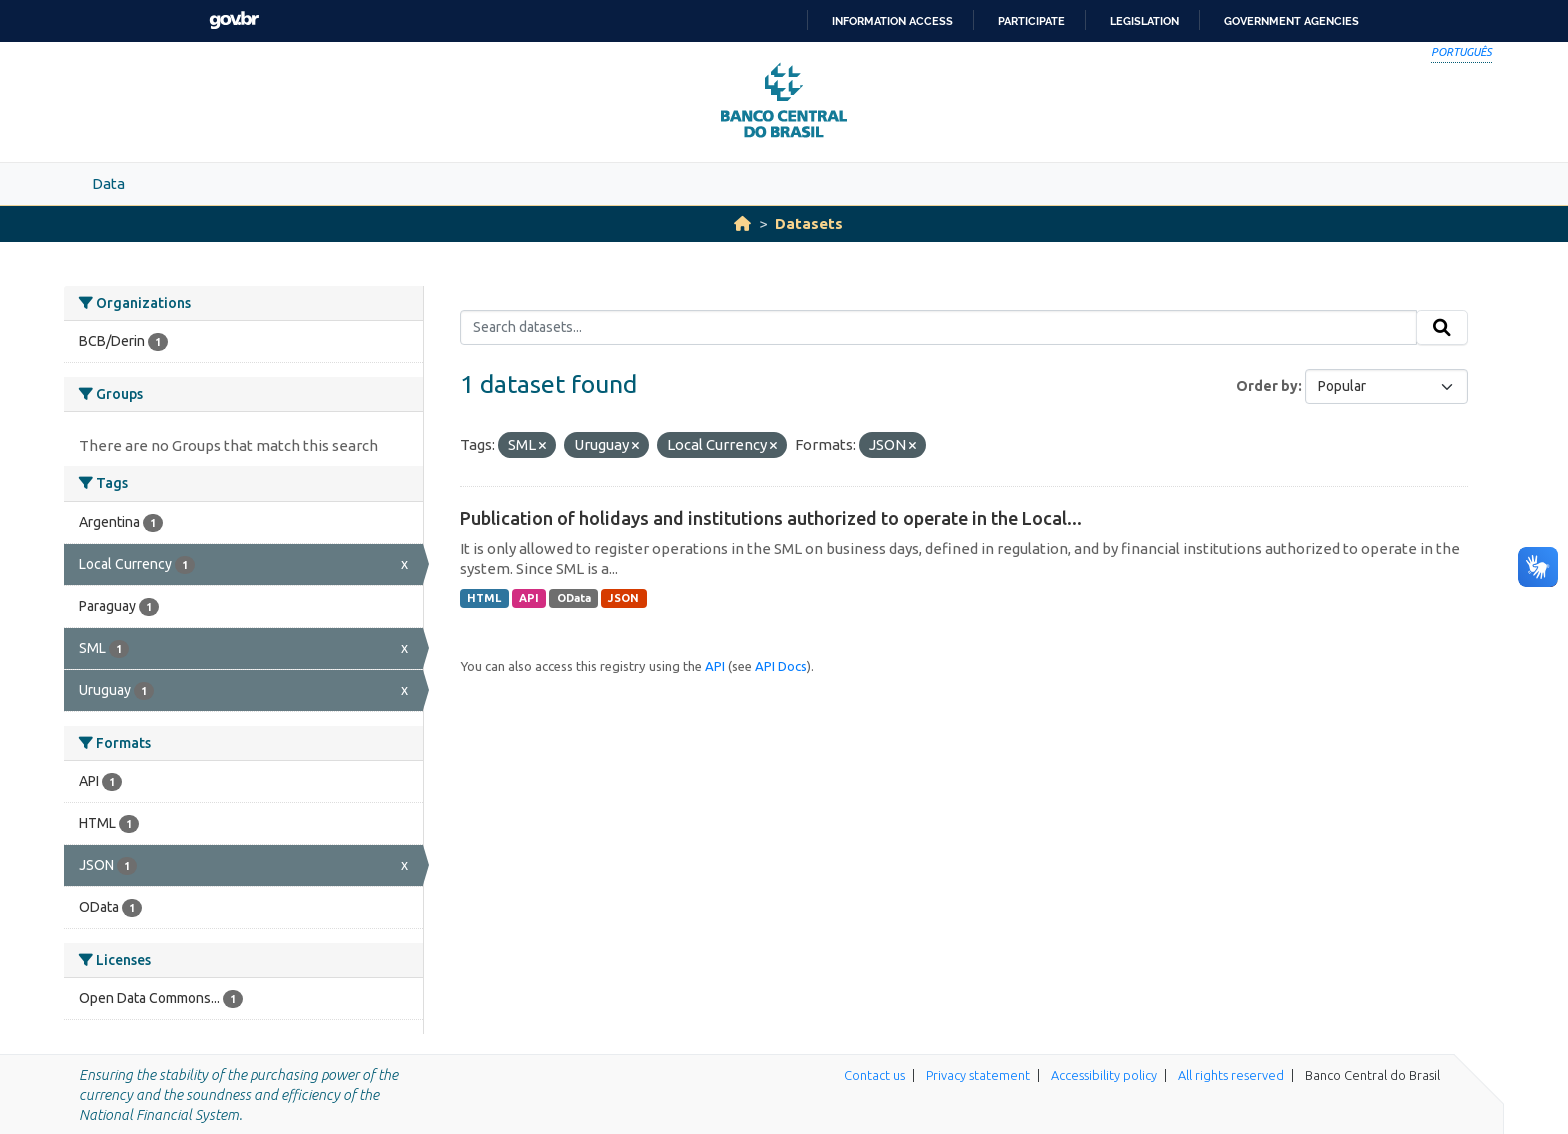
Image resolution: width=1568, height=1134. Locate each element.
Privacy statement (978, 1075)
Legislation (1144, 21)
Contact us (874, 1075)
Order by (1267, 386)
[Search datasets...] (938, 328)
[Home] (742, 223)
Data (108, 183)
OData (574, 598)
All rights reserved (1231, 1075)
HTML (484, 598)
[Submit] (1442, 328)
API (529, 598)
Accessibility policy (1104, 1075)
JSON (623, 598)
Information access (892, 21)
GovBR (234, 20)
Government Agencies (1291, 21)
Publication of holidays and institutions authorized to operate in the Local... (771, 518)
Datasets (809, 223)
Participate (1031, 21)
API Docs (781, 666)
